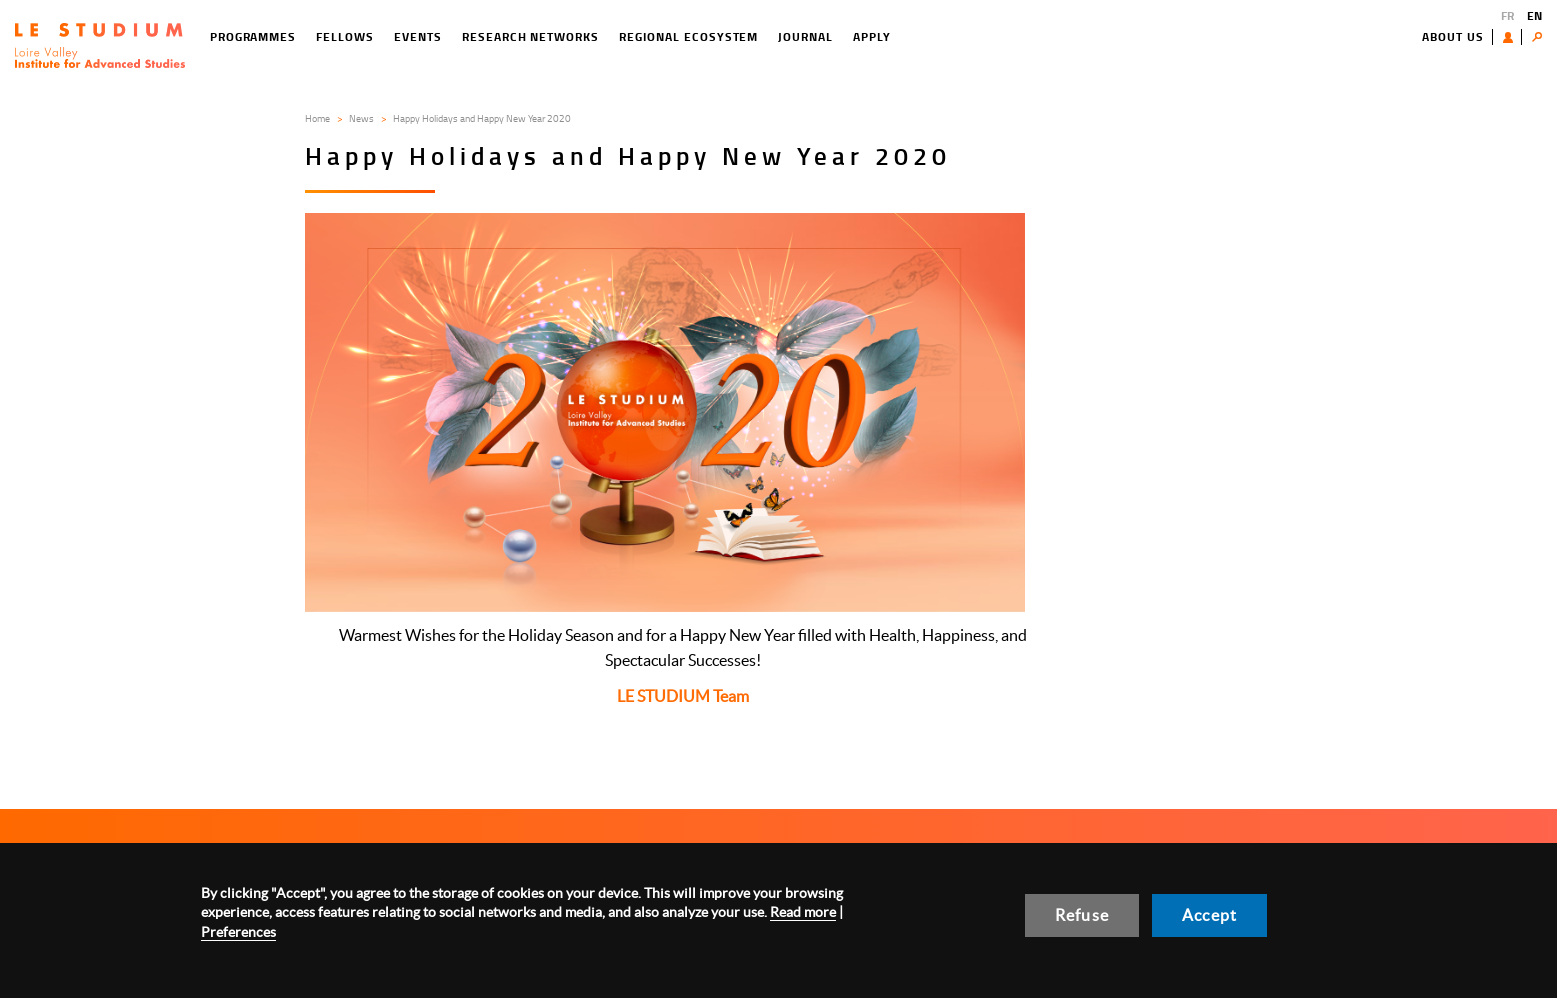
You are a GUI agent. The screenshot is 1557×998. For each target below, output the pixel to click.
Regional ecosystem (688, 36)
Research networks (530, 36)
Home (317, 118)
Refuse (1082, 915)
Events (418, 36)
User (1512, 37)
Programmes (253, 36)
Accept (1209, 915)
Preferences (238, 932)
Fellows (345, 36)
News (361, 118)
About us (1453, 36)
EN (1534, 15)
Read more (803, 912)
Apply (872, 36)
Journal (805, 36)
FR (1507, 15)
